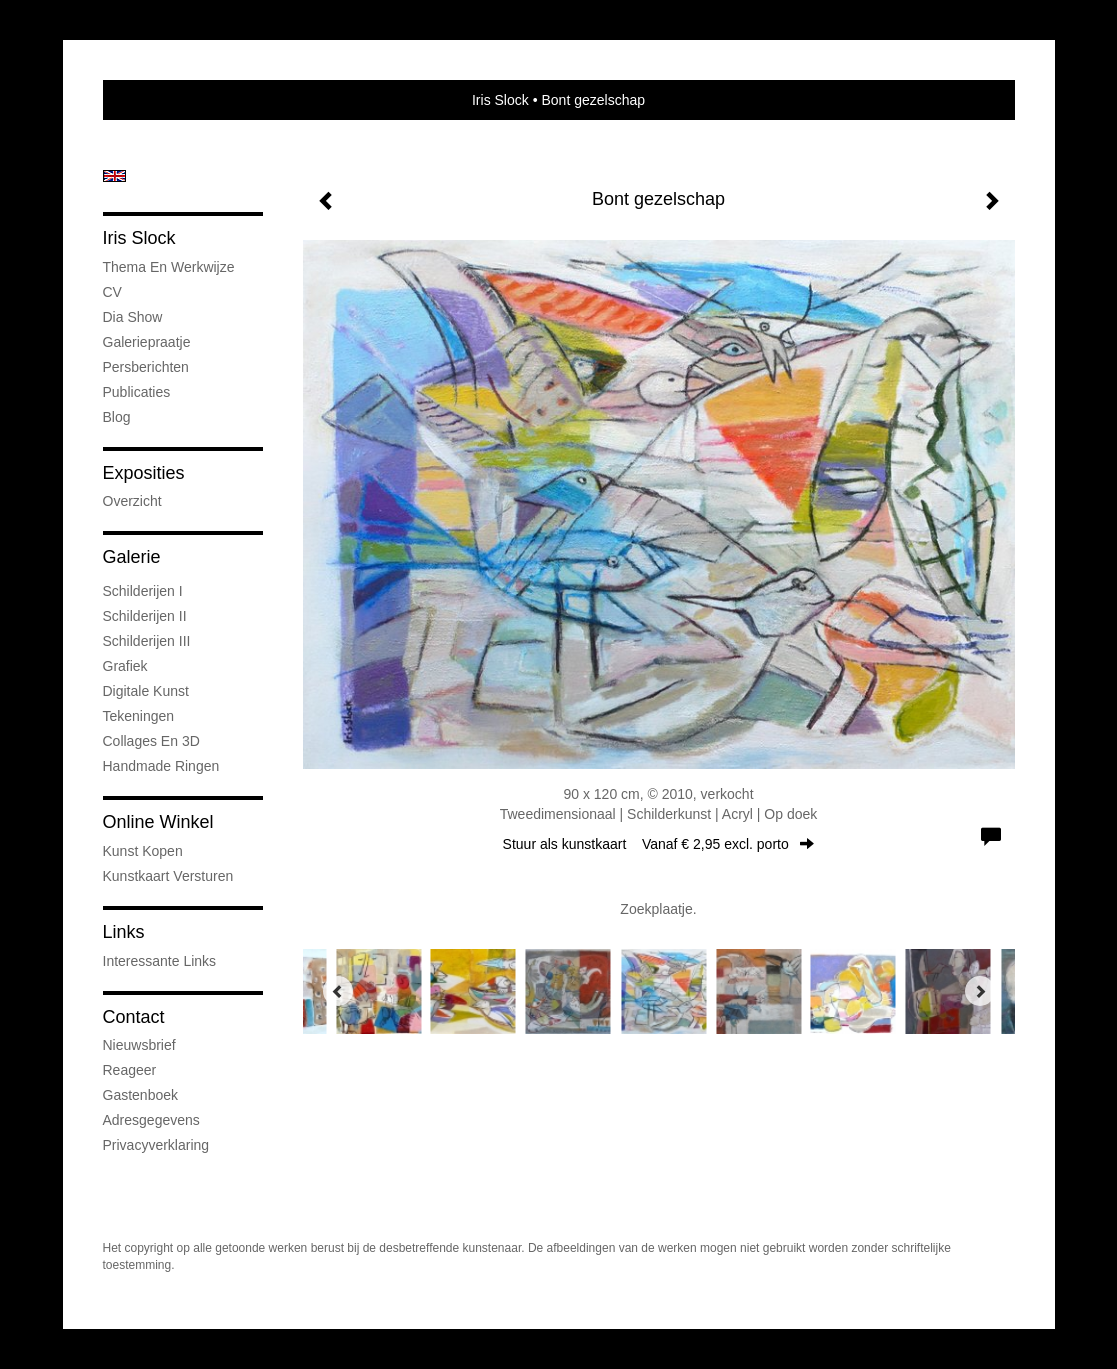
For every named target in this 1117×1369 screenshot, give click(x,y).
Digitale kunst (146, 691)
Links (124, 932)
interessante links (160, 961)
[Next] (980, 991)
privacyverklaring (156, 1145)
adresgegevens (151, 1120)
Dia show (133, 317)
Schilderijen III (147, 641)
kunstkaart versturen (168, 876)
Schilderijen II (145, 616)
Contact (134, 1017)
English (114, 176)
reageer (130, 1070)
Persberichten (146, 367)
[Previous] (338, 991)
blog (117, 417)
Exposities (144, 473)
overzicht (132, 501)
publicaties (137, 392)
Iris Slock (500, 100)
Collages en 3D (151, 741)
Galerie (132, 557)
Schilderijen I (143, 591)
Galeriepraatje (147, 342)
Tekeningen (139, 716)
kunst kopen (143, 851)
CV (112, 292)
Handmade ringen (161, 766)
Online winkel (158, 822)
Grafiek (125, 666)
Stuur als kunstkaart (659, 844)
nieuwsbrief (139, 1045)
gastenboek (141, 1095)
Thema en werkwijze (169, 267)
